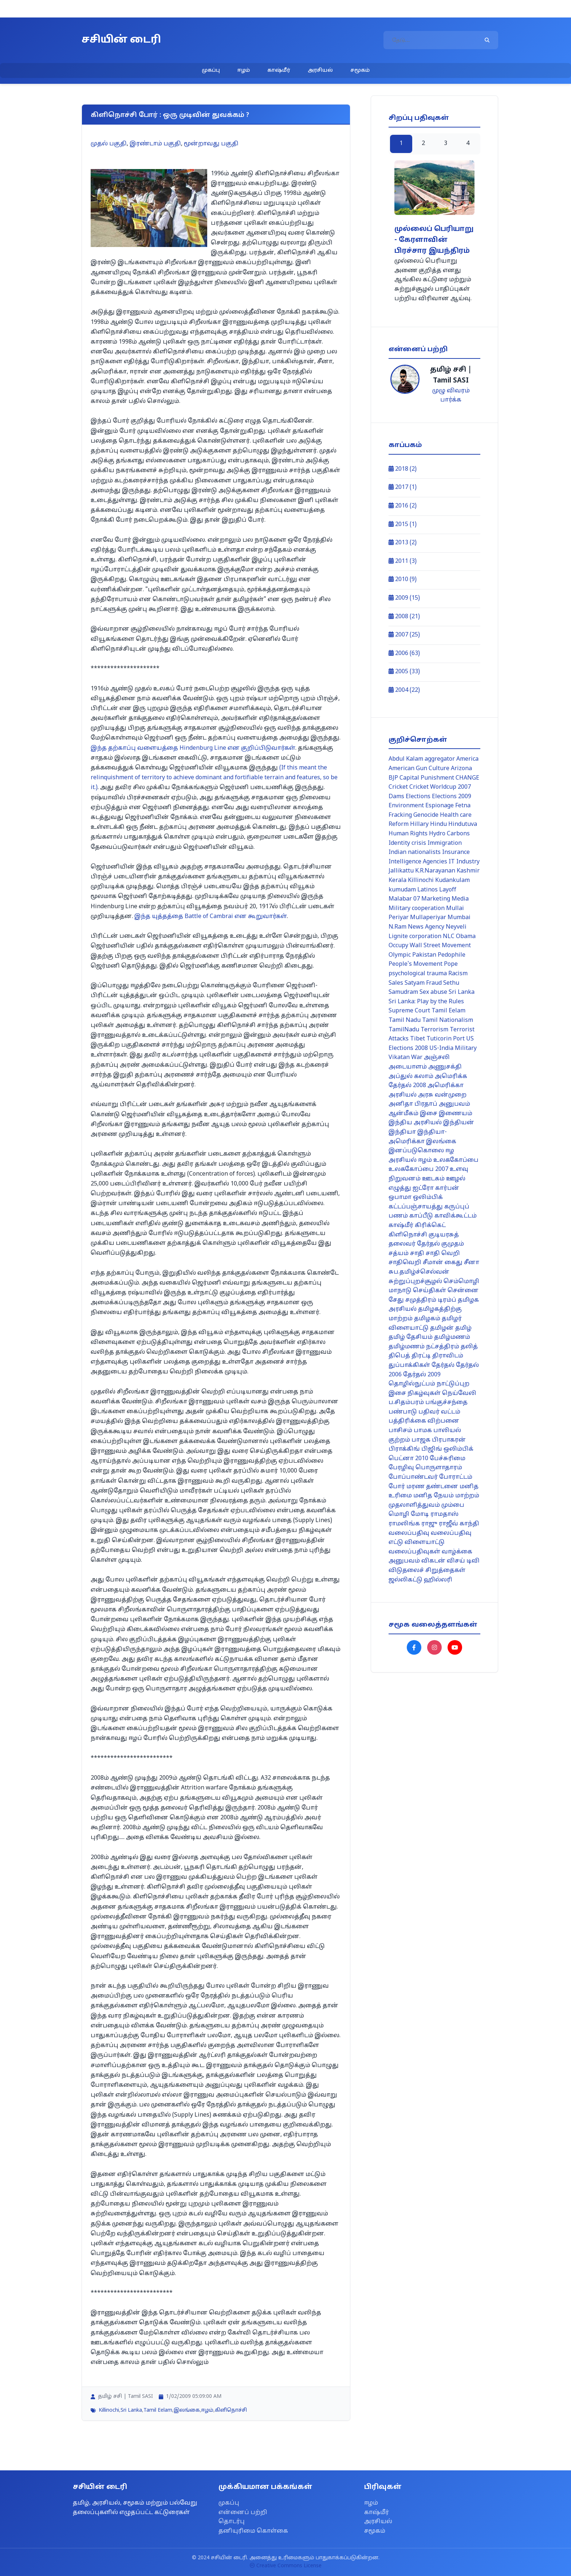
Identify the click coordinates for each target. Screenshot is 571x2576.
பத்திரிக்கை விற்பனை (424, 1421)
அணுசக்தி (445, 1067)
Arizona (461, 768)
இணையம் (455, 1113)
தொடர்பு (231, 2521)
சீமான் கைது (442, 1262)
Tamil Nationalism (447, 1020)
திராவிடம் (447, 1356)
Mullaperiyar (428, 917)
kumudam (402, 890)
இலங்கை (187, 2410)
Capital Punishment (426, 778)
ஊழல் (455, 1179)
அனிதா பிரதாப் (413, 1104)
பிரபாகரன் (449, 1440)
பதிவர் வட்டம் (439, 1412)
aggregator (440, 759)
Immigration (445, 843)
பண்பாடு (403, 1412)
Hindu (438, 824)
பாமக (423, 1430)
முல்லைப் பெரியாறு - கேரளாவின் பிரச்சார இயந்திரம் (433, 240)
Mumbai (459, 917)
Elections (418, 796)
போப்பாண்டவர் (413, 1477)
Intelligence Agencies (418, 862)
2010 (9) (403, 579)
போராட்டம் (455, 1477)
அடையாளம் (408, 1067)
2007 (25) (404, 635)
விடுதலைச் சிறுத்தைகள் (427, 1570)
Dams (396, 796)
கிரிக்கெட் (430, 1225)
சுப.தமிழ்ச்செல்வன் (419, 1272)
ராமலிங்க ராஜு (413, 1524)
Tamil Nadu (405, 1020)
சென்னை (463, 1290)
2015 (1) (403, 524)
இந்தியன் (458, 1122)
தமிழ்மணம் (452, 1337)
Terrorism (434, 1030)
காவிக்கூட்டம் (455, 1216)
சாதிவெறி (405, 1262)
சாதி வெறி (443, 1253)
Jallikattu (401, 871)
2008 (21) (404, 616)
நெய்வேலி (459, 1393)
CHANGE (467, 778)
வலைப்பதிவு (409, 1533)
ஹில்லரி (438, 1580)
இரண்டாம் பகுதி (155, 144)
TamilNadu (404, 1030)
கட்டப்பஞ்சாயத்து (416, 1207)
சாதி (417, 1253)
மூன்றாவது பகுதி (211, 144)
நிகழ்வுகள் (424, 1393)
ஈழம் (243, 70)
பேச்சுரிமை (447, 1458)
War (416, 1057)
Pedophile (451, 955)
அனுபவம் (454, 1104)
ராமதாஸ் (444, 1514)
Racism (458, 973)
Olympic (400, 955)
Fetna (462, 805)
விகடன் (433, 1561)
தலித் (469, 1346)
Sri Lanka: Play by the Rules (426, 1001)
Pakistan (424, 955)
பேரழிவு (401, 1467)
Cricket (398, 787)
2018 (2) (403, 469)
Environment (406, 805)
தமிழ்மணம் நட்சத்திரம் (424, 1346)
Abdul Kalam (406, 759)
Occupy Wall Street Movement (430, 945)
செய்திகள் (429, 1290)
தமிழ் (463, 1328)
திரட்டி (421, 1356)
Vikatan (399, 1057)
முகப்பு (211, 70)
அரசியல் (320, 70)
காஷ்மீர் (278, 70)
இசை (428, 1113)
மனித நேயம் (433, 1495)
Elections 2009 (451, 796)
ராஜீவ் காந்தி (459, 1524)
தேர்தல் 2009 (422, 1375)
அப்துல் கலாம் (411, 1076)
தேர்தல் (443, 1365)
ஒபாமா (400, 1197)
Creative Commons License (286, 2566)
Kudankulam (452, 880)
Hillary (419, 824)
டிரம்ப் (447, 1300)
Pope (451, 964)
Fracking (400, 815)
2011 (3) (403, 561)
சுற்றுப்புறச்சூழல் (415, 1281)
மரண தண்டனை (432, 1486)
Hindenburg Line (193, 748)
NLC (448, 936)
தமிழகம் (427, 1318)
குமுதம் (452, 1244)
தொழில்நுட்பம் (412, 1384)
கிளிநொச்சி (231, 2410)
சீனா (471, 1262)
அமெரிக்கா (446, 1085)
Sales (396, 983)
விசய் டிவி (463, 1561)
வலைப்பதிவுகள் (414, 1552)
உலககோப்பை (456, 1160)
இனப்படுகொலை (416, 1150)
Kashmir (468, 871)
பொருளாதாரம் (439, 1467)
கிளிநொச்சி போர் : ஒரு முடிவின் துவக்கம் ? (170, 115)
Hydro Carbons (449, 834)
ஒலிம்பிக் (428, 1197)
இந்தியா (402, 1132)
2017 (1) (403, 487)
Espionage (439, 805)
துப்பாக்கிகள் (409, 1365)
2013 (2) (403, 542)
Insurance (456, 852)
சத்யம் (399, 1253)
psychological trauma (418, 973)
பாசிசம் (400, 1430)
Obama (466, 936)
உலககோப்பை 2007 (418, 1169)
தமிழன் (442, 1328)
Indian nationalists (415, 852)
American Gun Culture (419, 768)
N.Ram (397, 927)
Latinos (427, 890)
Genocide (425, 815)
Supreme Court (409, 1011)
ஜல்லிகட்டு (405, 1580)
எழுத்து (400, 1188)
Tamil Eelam (157, 2410)
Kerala (397, 880)
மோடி (420, 1514)
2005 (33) (404, 671)
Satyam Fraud (423, 983)
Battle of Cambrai (210, 916)
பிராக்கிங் (404, 1449)
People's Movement (415, 964)
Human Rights (408, 834)
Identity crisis (407, 843)
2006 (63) (404, 653)
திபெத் (399, 1356)
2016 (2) (403, 506)
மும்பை (452, 1505)
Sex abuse (433, 992)
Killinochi (109, 2410)
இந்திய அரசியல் (415, 1122)
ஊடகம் (433, 1179)
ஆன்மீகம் (403, 1113)
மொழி (399, 1514)
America (467, 759)
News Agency (426, 927)
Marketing (435, 899)
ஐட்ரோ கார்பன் (436, 1188)
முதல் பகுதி (109, 144)
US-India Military (453, 1048)
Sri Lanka (131, 2410)
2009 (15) (404, 598)
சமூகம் (360, 70)
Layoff (447, 890)
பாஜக (420, 1440)
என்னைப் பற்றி (242, 2512)
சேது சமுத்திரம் (412, 1300)
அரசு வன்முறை (442, 1095)
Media (460, 899)
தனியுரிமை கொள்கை (253, 2531)
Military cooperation (417, 908)
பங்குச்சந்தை (446, 1402)
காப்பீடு (421, 1216)
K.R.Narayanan (435, 871)
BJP (393, 778)
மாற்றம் (467, 1495)
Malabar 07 (404, 899)
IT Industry (464, 862)
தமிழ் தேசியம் (411, 1337)
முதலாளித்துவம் (414, 1505)
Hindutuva (462, 824)
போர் (397, 1486)
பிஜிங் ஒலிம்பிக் (447, 1449)
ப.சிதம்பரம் (406, 1402)
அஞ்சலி (437, 1057)
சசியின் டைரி (121, 40)
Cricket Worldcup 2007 (440, 787)
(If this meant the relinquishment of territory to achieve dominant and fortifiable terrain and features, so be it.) (214, 777)
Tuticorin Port (445, 1039)
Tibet (417, 1039)
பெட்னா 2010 (408, 1458)
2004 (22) (404, 690)
